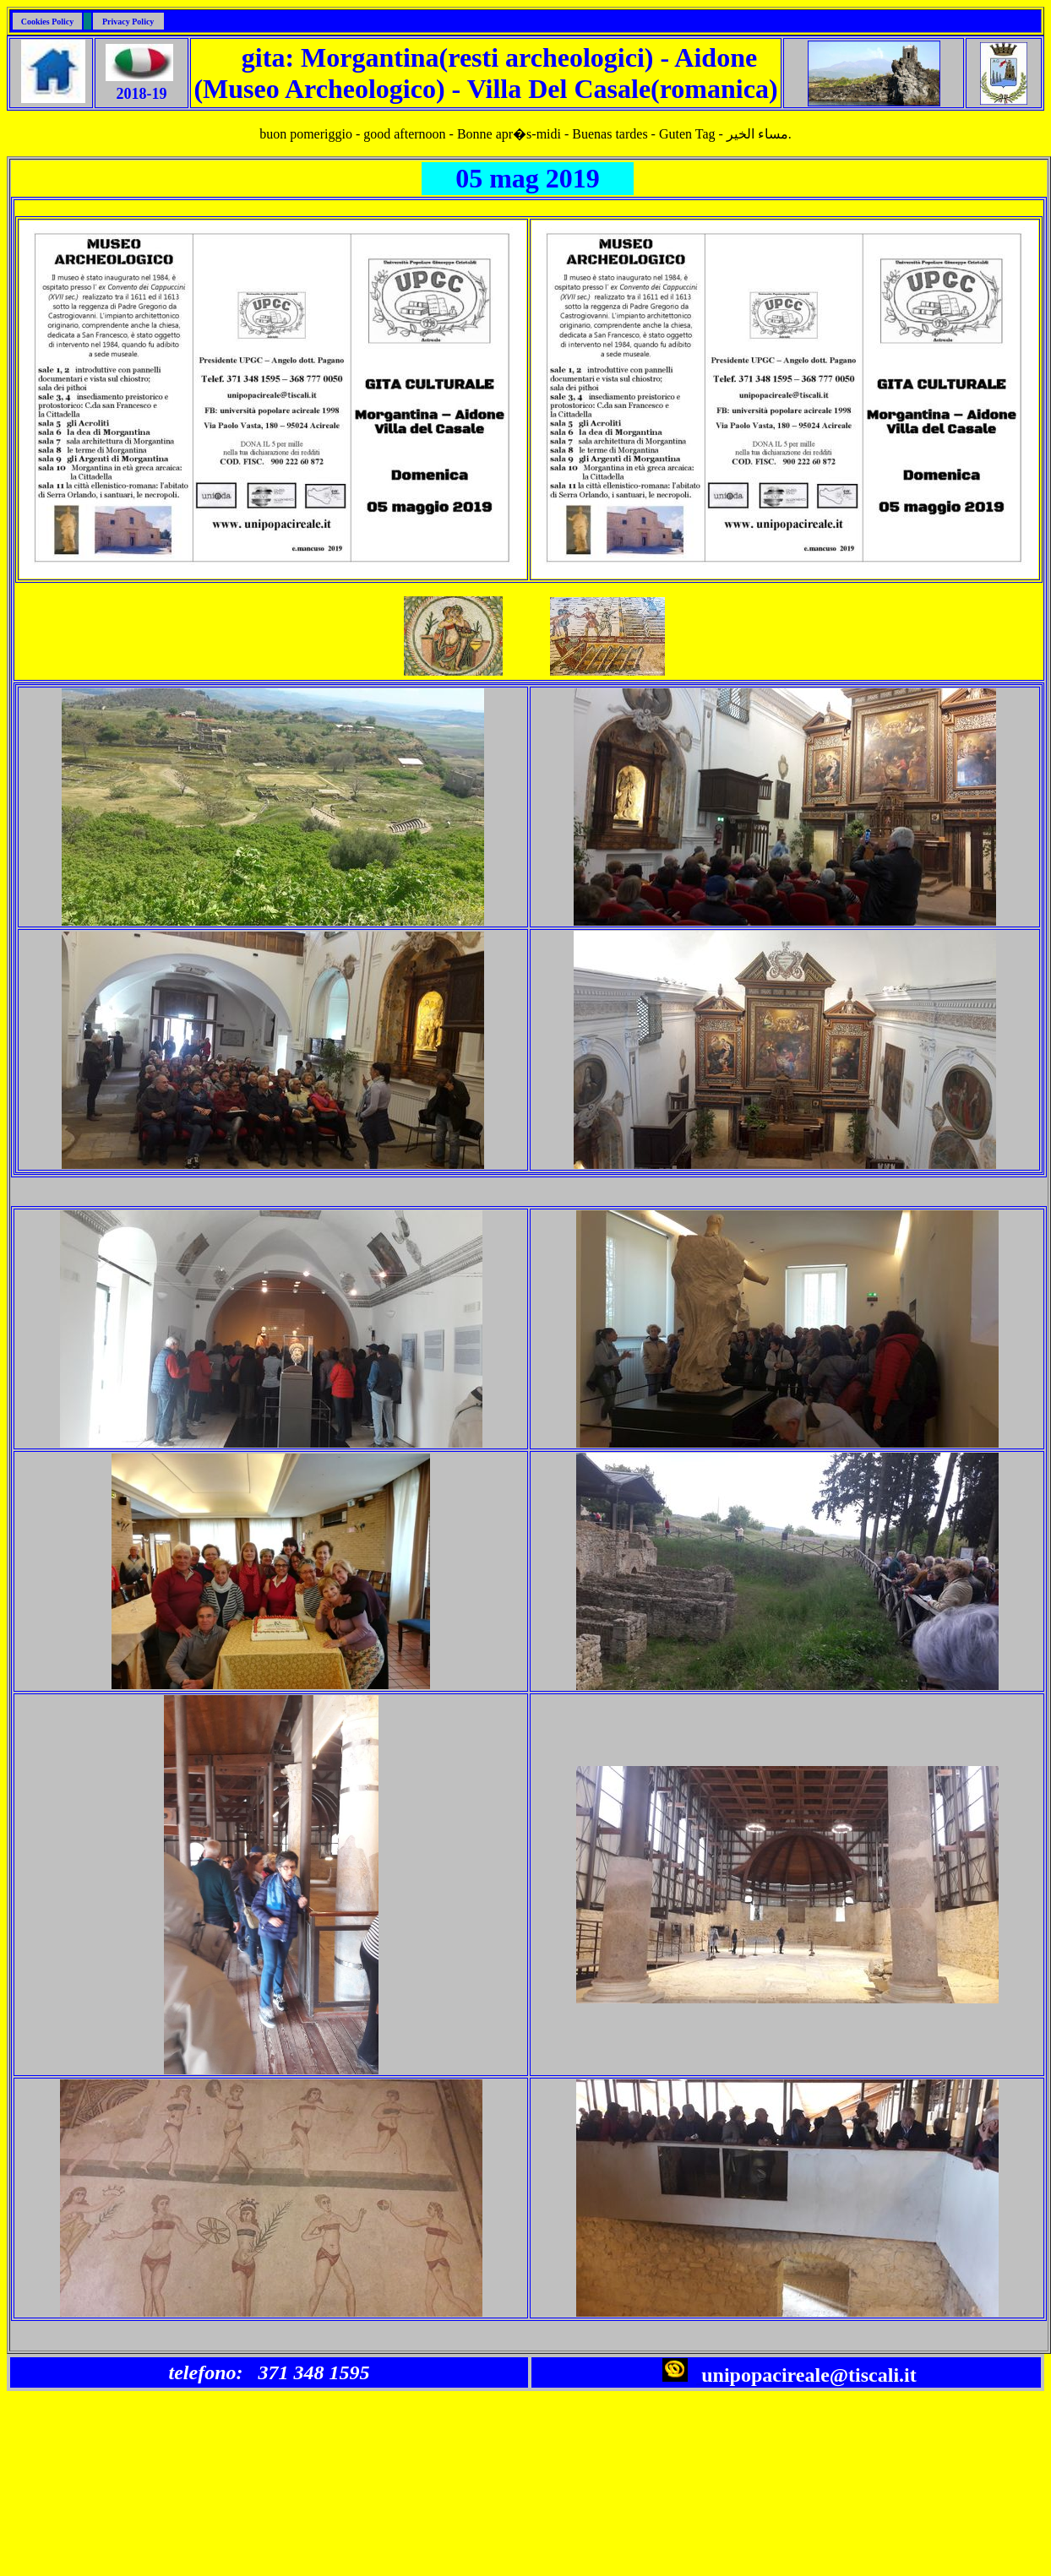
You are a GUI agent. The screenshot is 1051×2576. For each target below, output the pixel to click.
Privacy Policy (128, 21)
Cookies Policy (47, 21)
